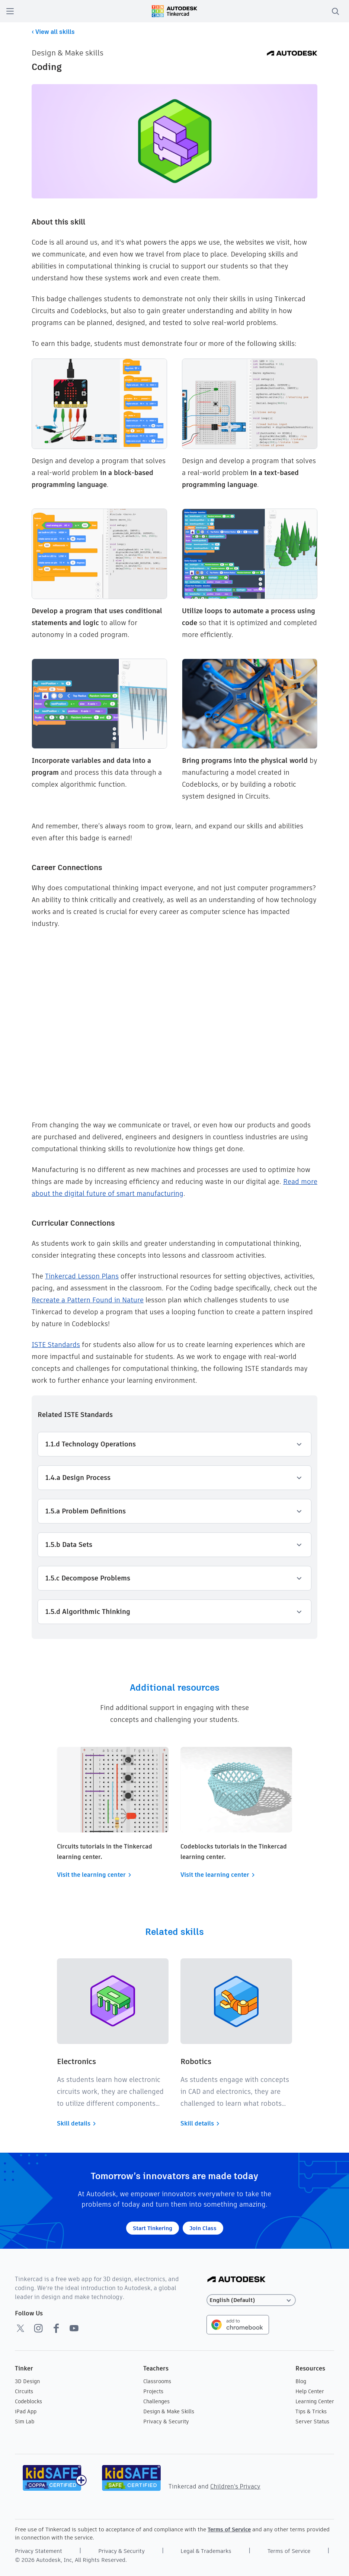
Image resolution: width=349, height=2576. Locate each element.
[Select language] (251, 2300)
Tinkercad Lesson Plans (82, 1276)
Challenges (156, 2401)
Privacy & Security (166, 2421)
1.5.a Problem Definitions (174, 1511)
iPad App (25, 2411)
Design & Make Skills (168, 2411)
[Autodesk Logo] (236, 2279)
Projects (153, 2391)
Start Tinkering (152, 2228)
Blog (300, 2381)
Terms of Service (229, 2529)
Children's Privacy (235, 2486)
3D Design (27, 2381)
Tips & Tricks (311, 2411)
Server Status (312, 2421)
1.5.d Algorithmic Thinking (174, 1611)
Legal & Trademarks (205, 2551)
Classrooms (157, 2381)
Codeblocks (28, 2401)
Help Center (309, 2391)
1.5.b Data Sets (174, 1544)
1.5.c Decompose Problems (174, 1578)
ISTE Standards (56, 1344)
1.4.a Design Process (174, 1477)
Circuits (24, 2391)
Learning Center (314, 2401)
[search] (335, 11)
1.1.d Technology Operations (174, 1444)
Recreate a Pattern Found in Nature (88, 1300)
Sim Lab (24, 2421)
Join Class (203, 2228)
